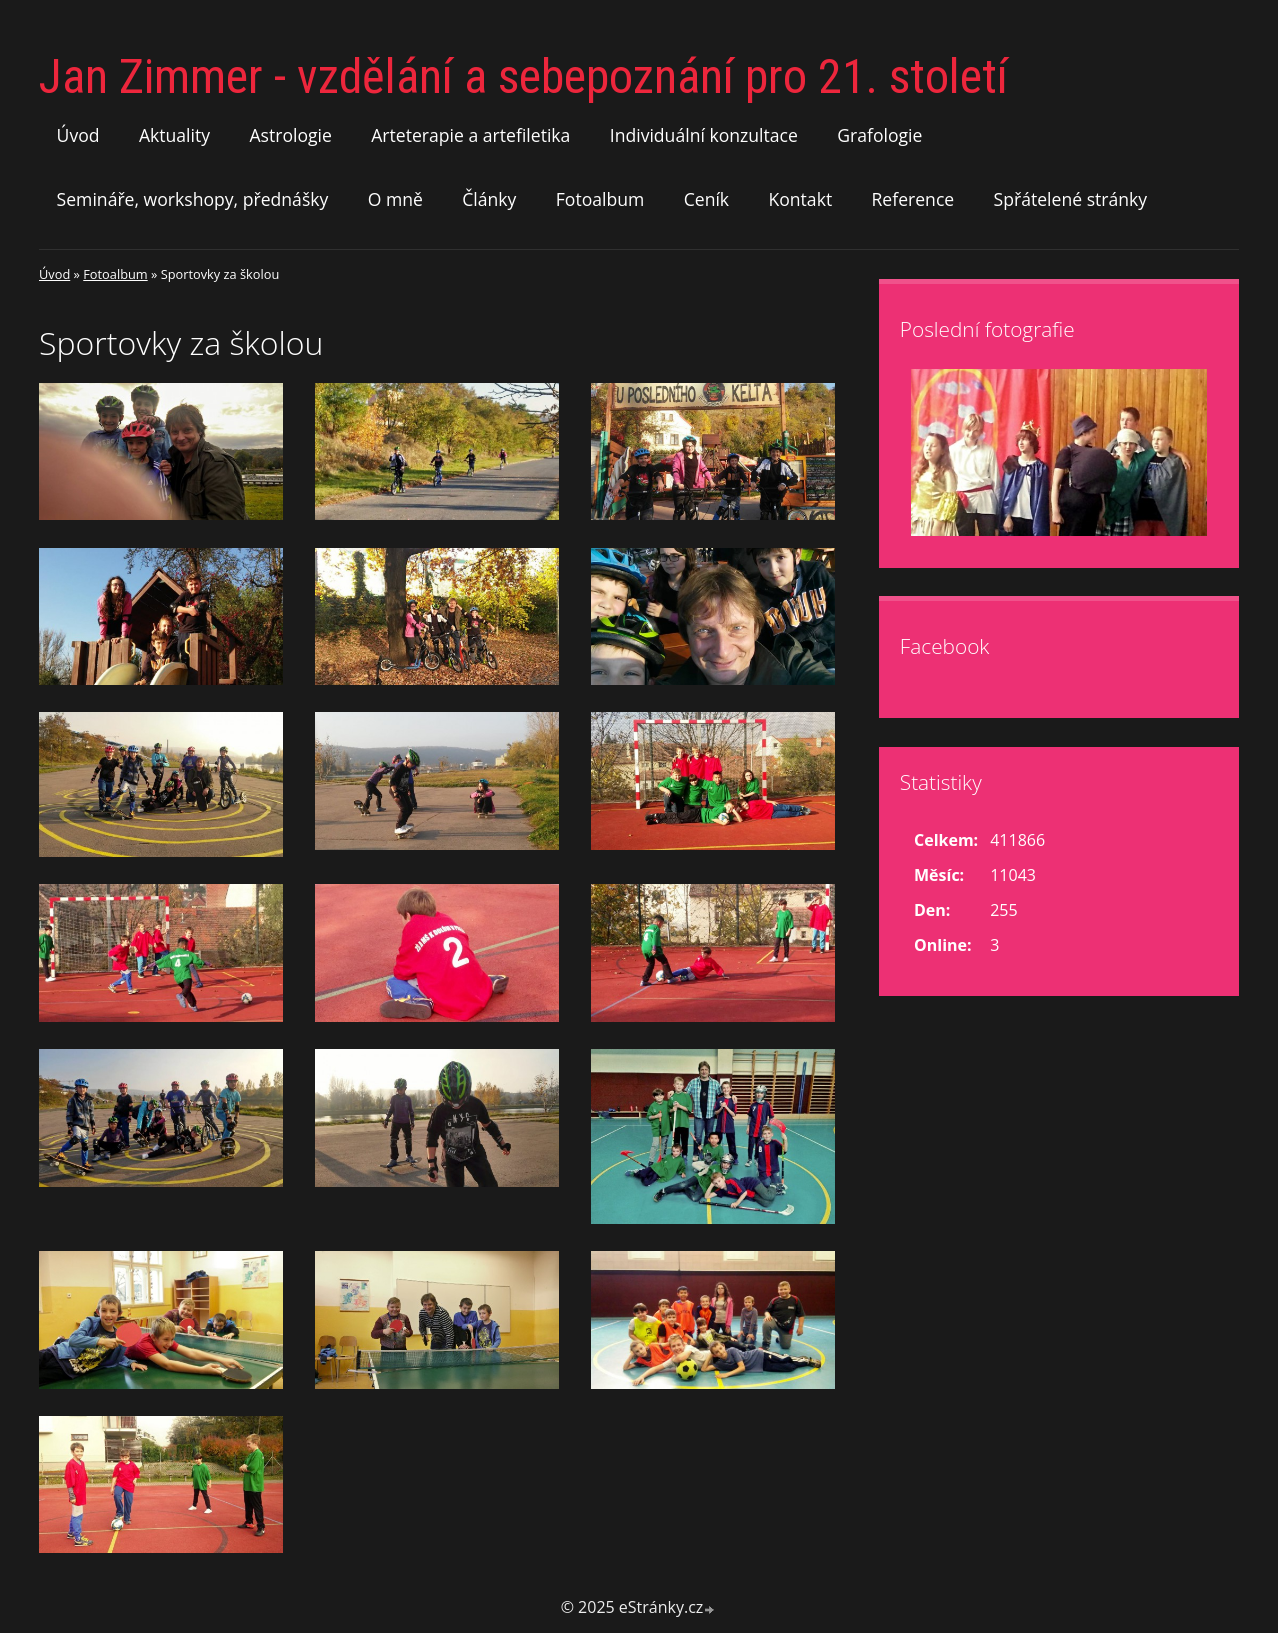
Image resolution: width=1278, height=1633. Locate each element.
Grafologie (879, 135)
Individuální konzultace (704, 135)
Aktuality (174, 135)
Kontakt (800, 199)
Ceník (706, 199)
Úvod (78, 135)
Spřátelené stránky (1071, 199)
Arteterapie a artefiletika (470, 135)
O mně (395, 199)
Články (489, 199)
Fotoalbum (600, 199)
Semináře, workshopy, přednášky (193, 199)
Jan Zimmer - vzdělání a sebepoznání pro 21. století (523, 76)
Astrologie (290, 135)
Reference (913, 199)
